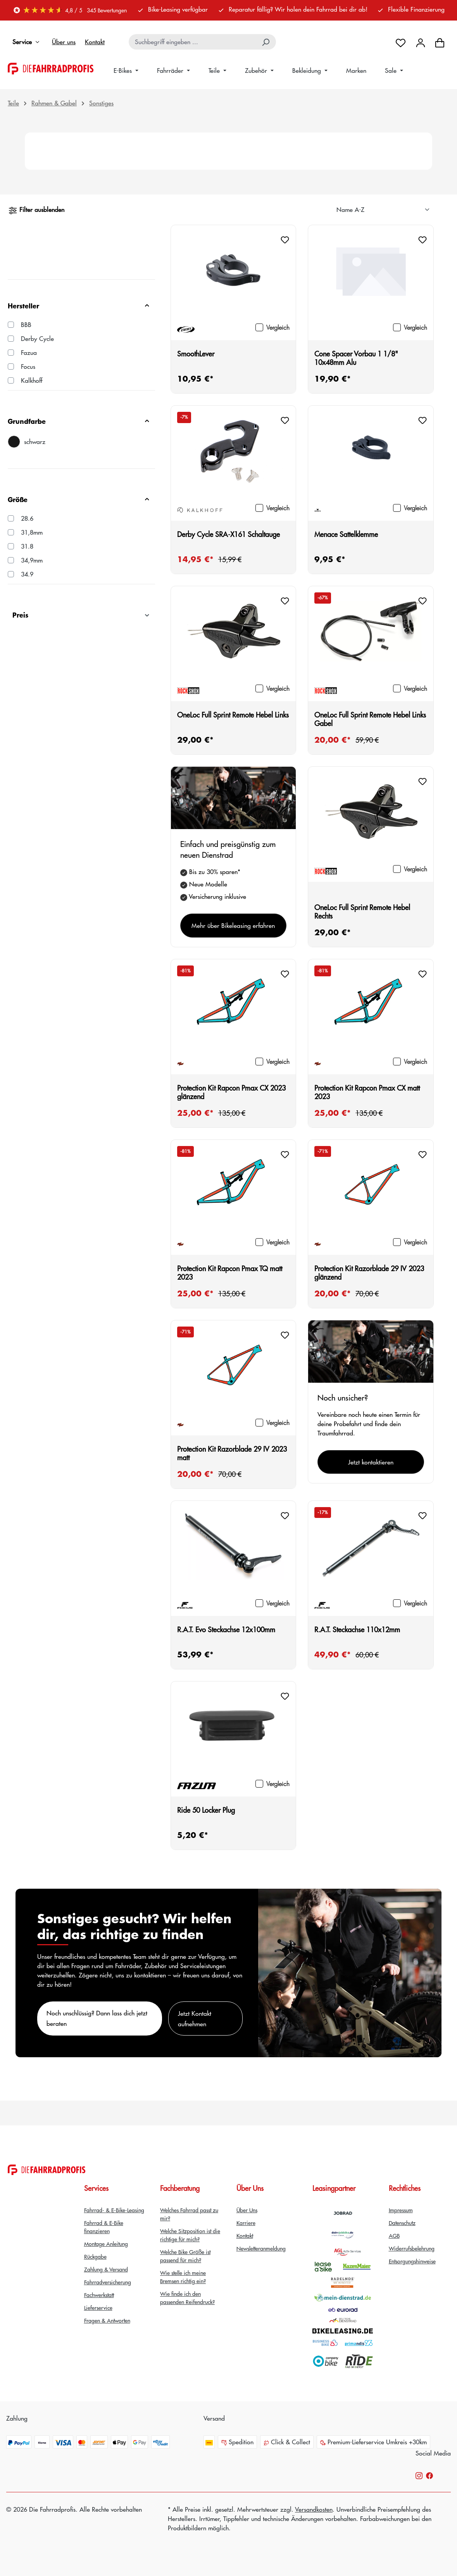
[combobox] (193, 42)
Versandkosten (314, 2509)
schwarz (34, 441)
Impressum (401, 2210)
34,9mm (32, 560)
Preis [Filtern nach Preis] (81, 614)
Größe (79, 499)
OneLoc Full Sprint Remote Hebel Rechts (362, 911)
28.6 (27, 518)
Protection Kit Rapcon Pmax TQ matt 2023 (229, 1272)
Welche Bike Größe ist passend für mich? (185, 2256)
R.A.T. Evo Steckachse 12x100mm (226, 1629)
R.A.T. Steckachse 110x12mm (357, 1629)
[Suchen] (266, 42)
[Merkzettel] (400, 42)
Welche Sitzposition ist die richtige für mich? (190, 2235)
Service (27, 41)
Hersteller (79, 305)
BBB (26, 324)
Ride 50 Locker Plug (206, 1810)
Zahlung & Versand (106, 2269)
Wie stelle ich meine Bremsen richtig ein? (183, 2277)
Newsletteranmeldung (261, 2248)
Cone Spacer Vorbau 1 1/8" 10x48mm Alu (356, 358)
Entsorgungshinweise (412, 2261)
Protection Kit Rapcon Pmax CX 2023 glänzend (231, 1092)
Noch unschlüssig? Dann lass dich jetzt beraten (97, 2018)
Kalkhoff (31, 380)
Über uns (64, 41)
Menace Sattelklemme (346, 534)
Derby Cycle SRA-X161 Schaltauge (228, 534)
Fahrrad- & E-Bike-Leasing (114, 2210)
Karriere (245, 2223)
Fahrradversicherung (107, 2282)
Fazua (29, 352)
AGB (394, 2235)
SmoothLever (195, 353)
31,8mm (32, 532)
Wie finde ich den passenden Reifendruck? (187, 2298)
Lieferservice (98, 2307)
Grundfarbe (79, 421)
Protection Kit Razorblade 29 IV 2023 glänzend (369, 1272)
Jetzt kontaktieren (370, 1461)
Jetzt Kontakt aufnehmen (194, 2018)
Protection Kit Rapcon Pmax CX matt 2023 (367, 1092)
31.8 (27, 546)
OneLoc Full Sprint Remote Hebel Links (233, 715)
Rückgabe (95, 2256)
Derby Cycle (37, 338)
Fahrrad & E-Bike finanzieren (103, 2227)
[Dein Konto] (420, 42)
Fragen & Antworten (107, 2320)
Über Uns (246, 2210)
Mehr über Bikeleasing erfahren (233, 925)
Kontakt (95, 41)
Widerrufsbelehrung (412, 2248)
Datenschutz (402, 2223)
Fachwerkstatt (99, 2295)
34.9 (27, 574)
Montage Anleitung (106, 2243)
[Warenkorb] (439, 42)
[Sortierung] (383, 209)
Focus (28, 366)
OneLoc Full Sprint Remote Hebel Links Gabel (370, 719)
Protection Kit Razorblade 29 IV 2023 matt (232, 1453)
